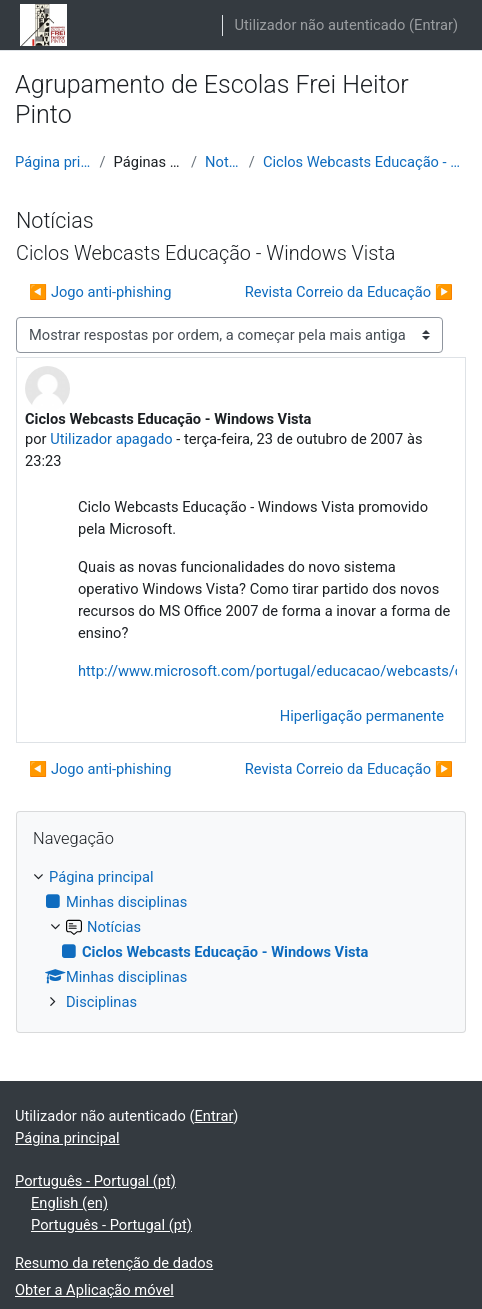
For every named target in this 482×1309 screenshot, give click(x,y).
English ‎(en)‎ (69, 1203)
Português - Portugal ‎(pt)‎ (95, 1181)
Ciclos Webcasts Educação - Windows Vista (365, 162)
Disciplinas (101, 1002)
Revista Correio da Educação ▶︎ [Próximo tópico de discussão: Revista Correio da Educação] (349, 292)
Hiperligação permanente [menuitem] (362, 716)
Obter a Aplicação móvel (94, 1290)
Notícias (223, 162)
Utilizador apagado (111, 439)
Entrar (433, 25)
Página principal (53, 162)
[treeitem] (241, 939)
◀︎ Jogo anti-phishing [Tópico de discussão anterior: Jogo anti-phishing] (100, 292)
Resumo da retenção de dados (114, 1263)
